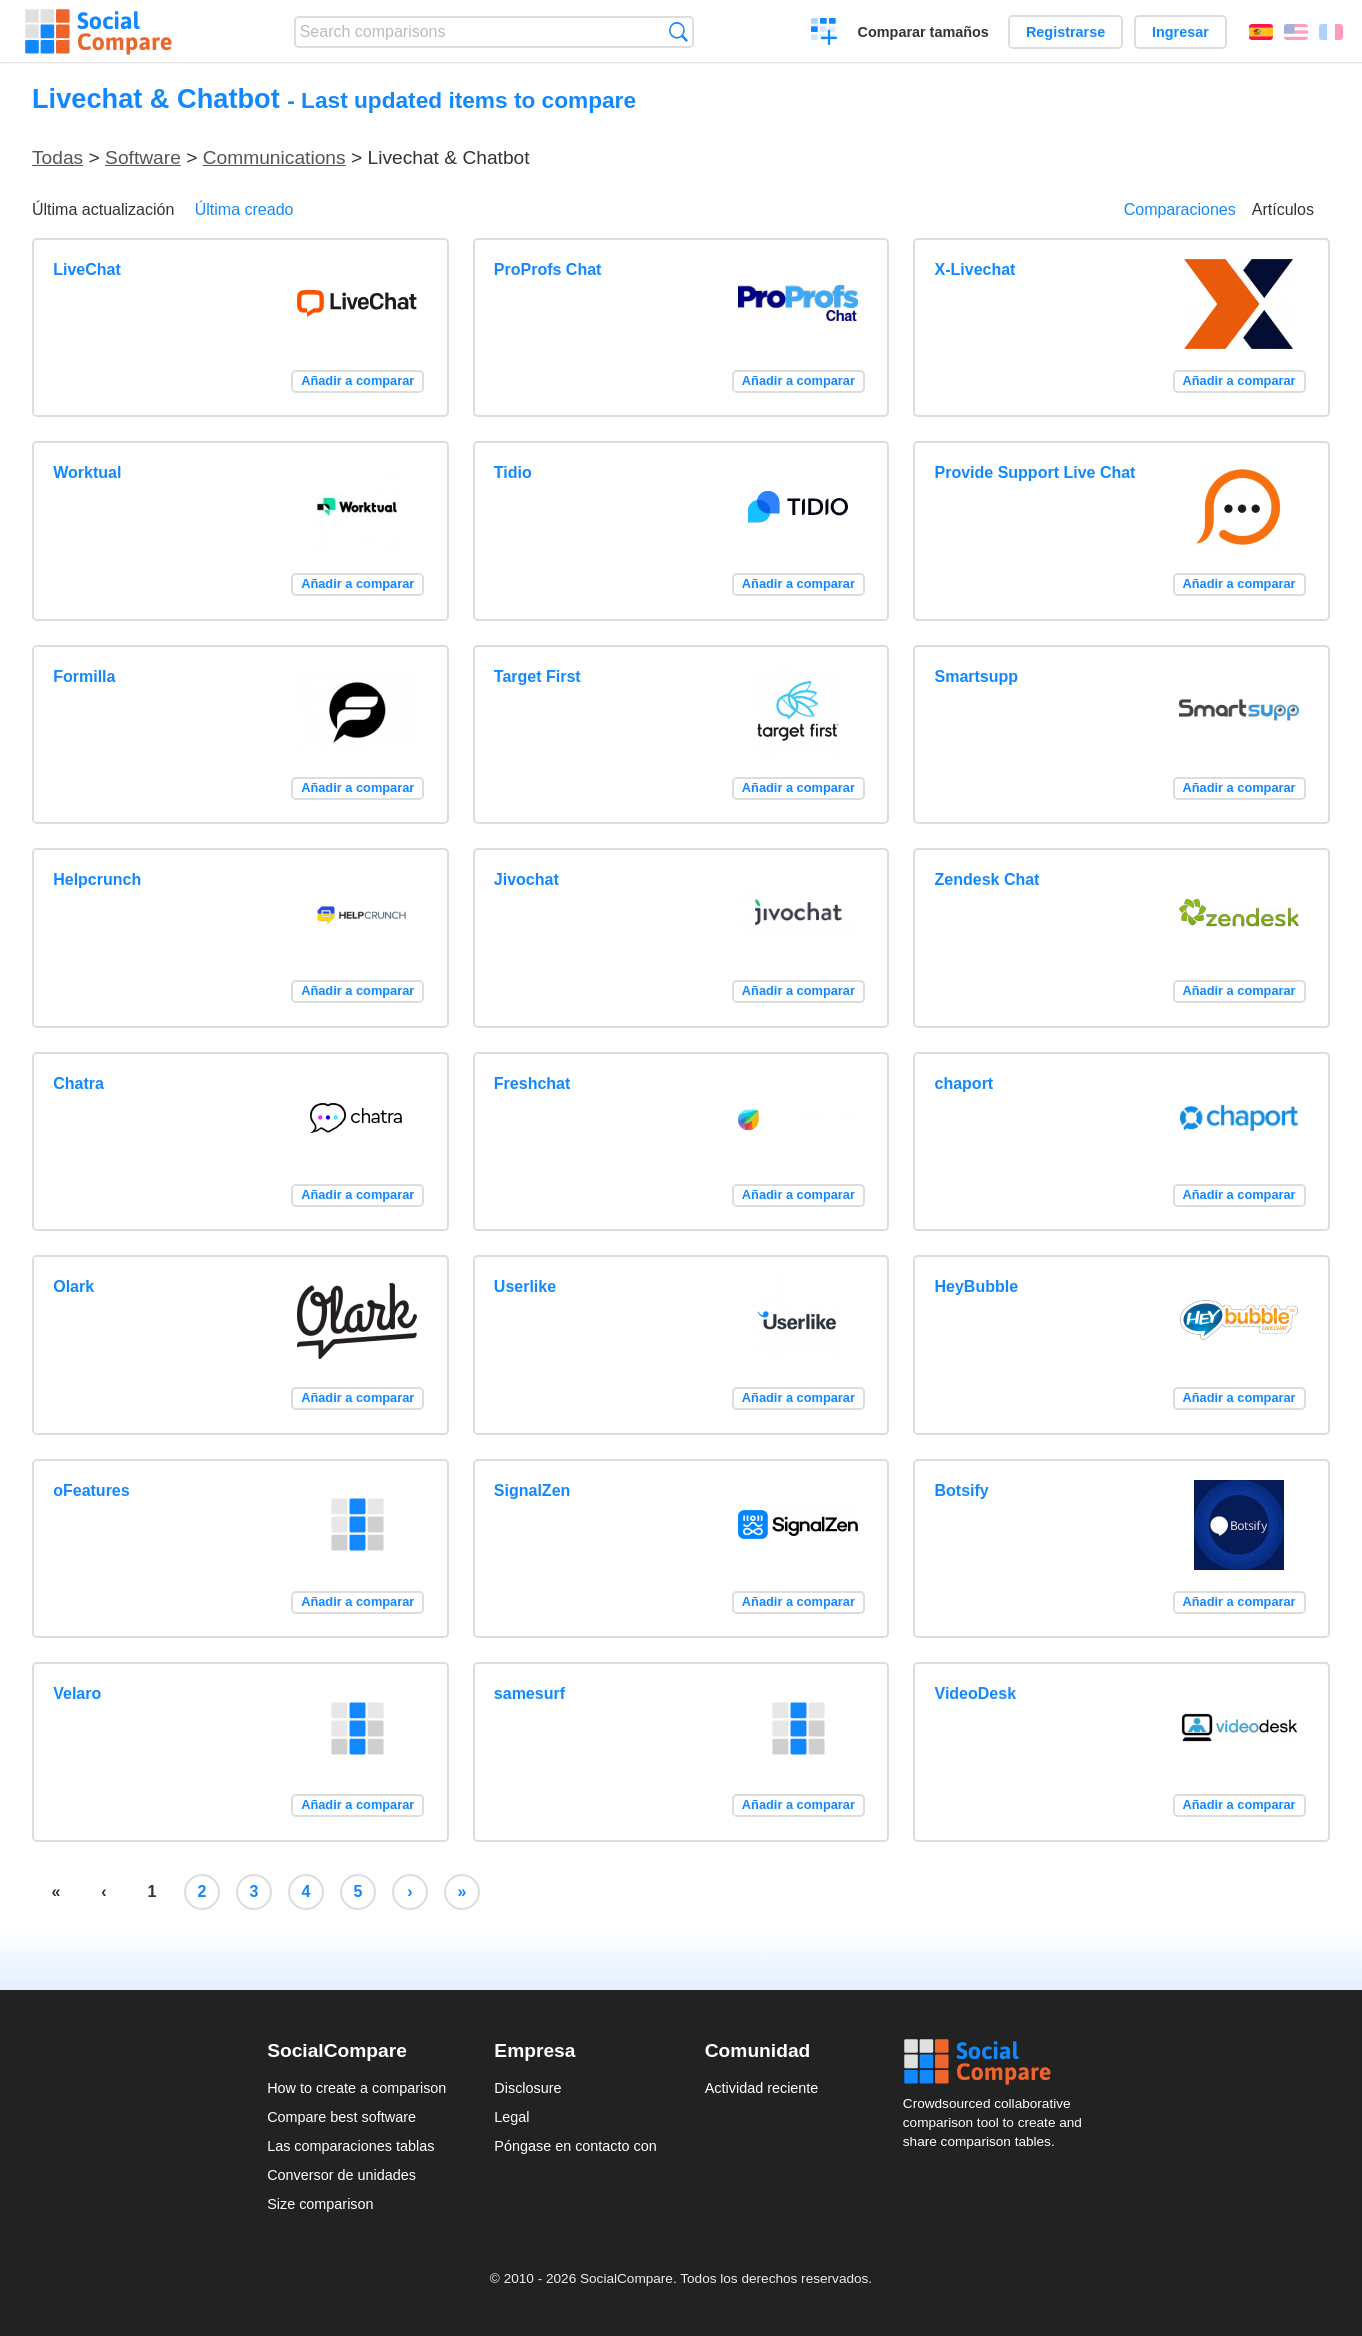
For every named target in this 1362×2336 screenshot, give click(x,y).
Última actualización (103, 209)
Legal (511, 2117)
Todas (57, 157)
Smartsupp (977, 676)
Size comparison (320, 2204)
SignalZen (532, 1490)
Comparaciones (1180, 209)
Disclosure (527, 2088)
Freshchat (532, 1083)
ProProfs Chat (548, 269)
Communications (274, 157)
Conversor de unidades (341, 2175)
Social (999, 2062)
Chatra (78, 1083)
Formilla (84, 676)
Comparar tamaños (923, 32)
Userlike (525, 1286)
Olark (73, 1286)
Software (143, 157)
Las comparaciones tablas (350, 2146)
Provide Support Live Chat (1035, 472)
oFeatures (91, 1490)
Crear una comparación (824, 34)
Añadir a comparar (357, 380)
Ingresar (1180, 32)
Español (1261, 32)
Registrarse (1065, 32)
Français (1331, 32)
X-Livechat (975, 269)
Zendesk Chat (987, 879)
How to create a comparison (356, 2088)
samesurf (529, 1693)
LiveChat (87, 269)
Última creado (244, 209)
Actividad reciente (762, 2088)
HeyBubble (977, 1286)
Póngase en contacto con (575, 2146)
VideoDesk (976, 1693)
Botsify (962, 1490)
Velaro (77, 1693)
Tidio (513, 472)
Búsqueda (678, 31)
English (1296, 32)
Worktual (87, 472)
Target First (537, 676)
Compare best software (341, 2117)
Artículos (1283, 209)
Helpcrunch (97, 879)
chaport (964, 1083)
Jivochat (526, 879)
